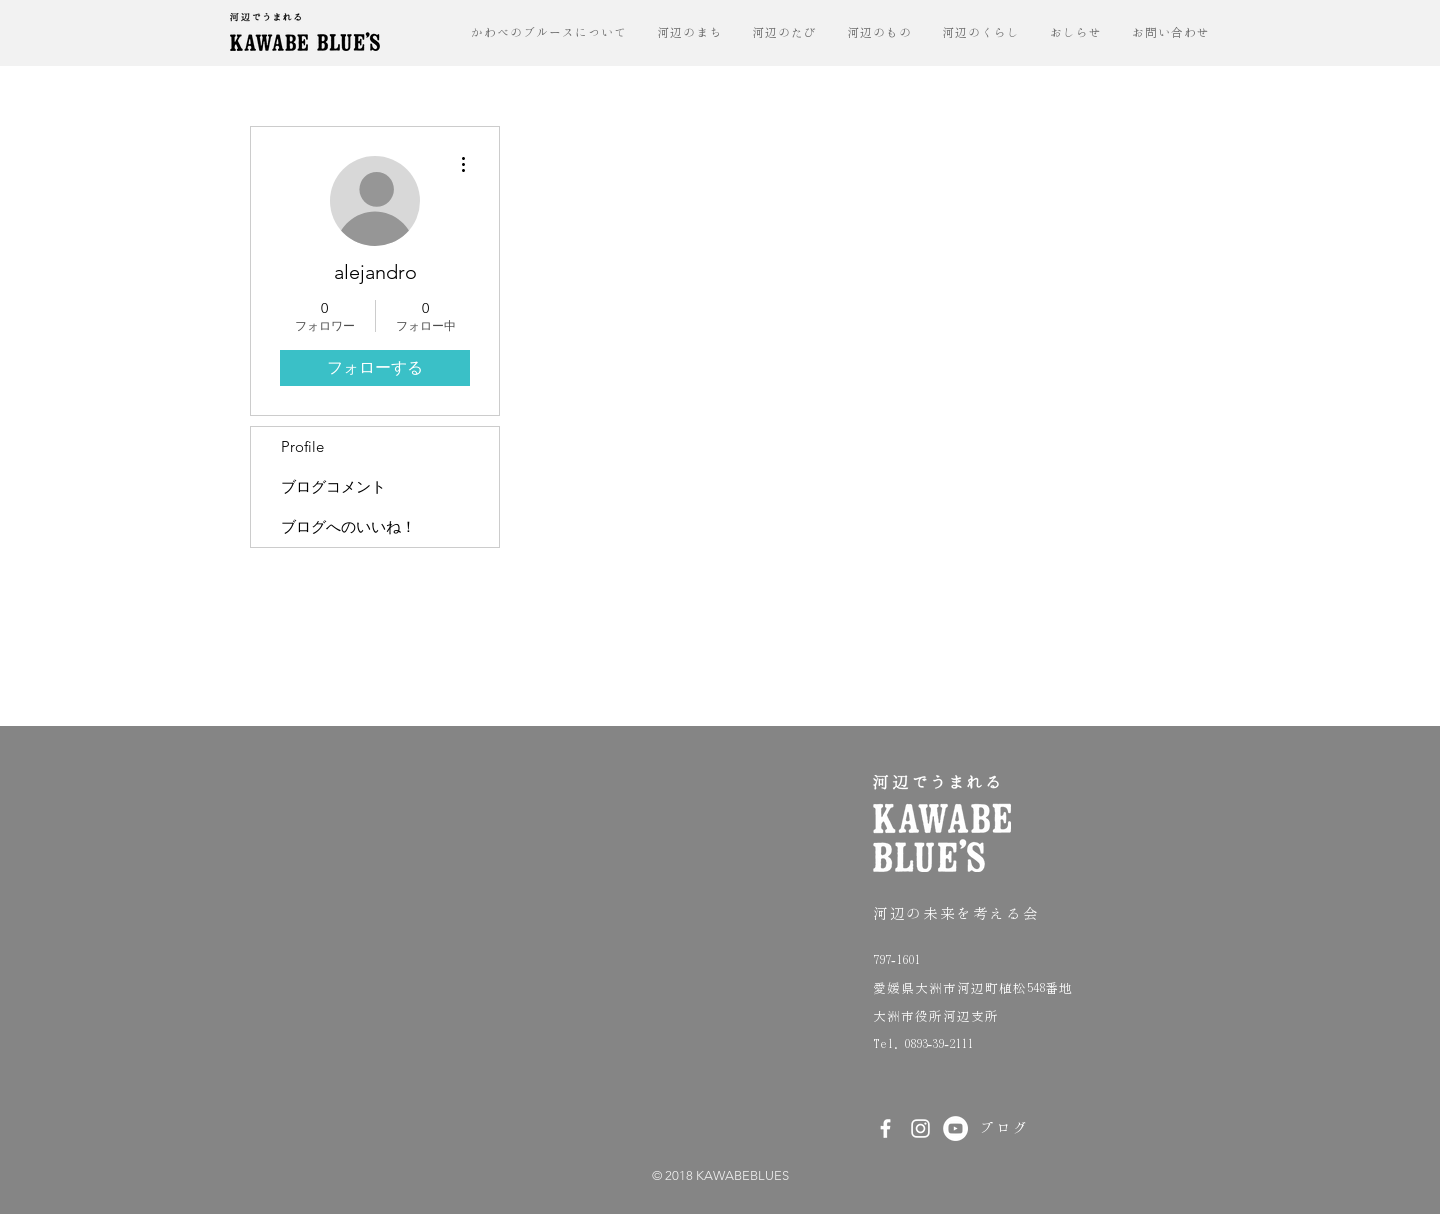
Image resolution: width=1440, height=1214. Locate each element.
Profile (302, 446)
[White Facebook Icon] (885, 1128)
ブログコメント (333, 486)
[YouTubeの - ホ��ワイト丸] (955, 1128)
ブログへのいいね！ (348, 526)
